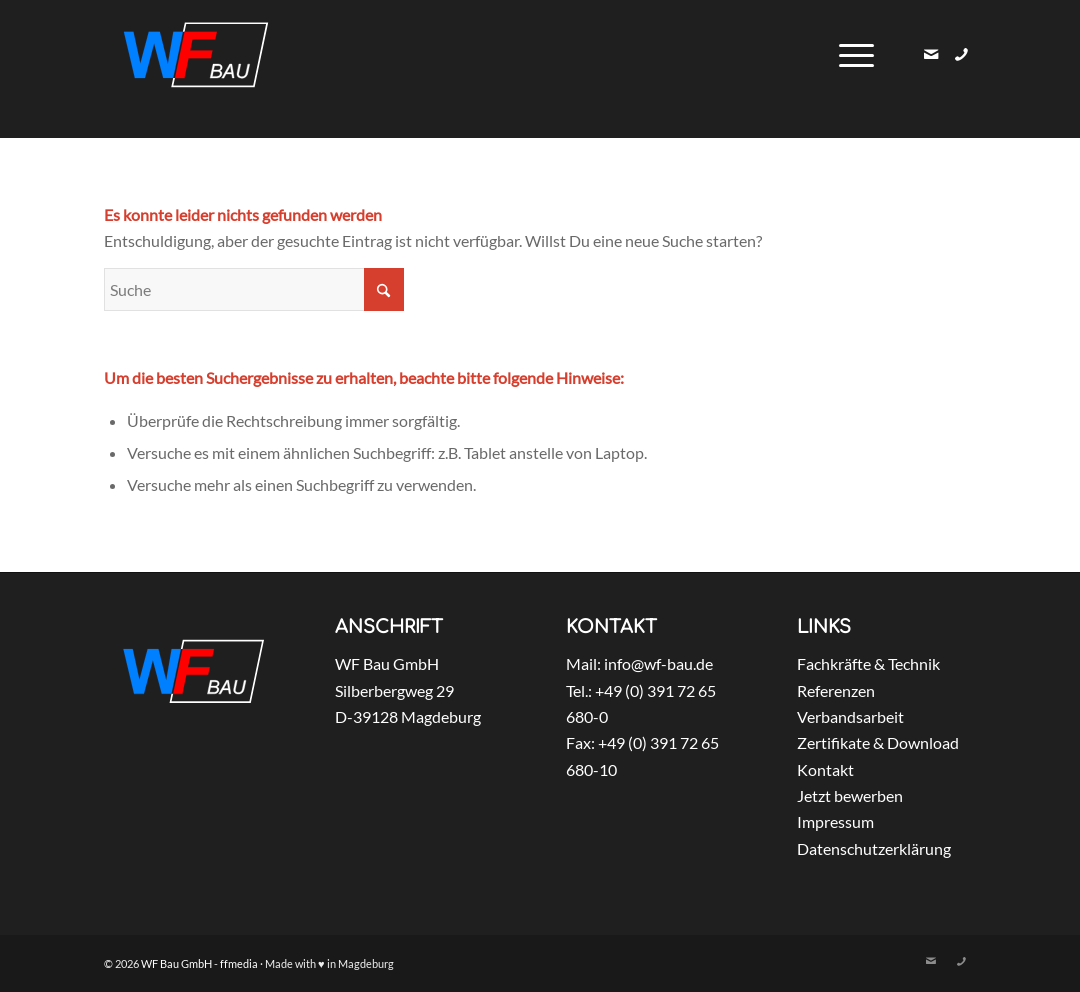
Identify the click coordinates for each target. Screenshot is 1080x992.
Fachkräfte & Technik (868, 663)
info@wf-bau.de (658, 663)
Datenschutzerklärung (874, 848)
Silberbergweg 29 (394, 690)
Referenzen (836, 690)
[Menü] (850, 55)
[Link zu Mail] (931, 54)
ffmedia (239, 963)
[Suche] (254, 289)
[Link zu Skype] (961, 54)
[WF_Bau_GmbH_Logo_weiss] (196, 55)
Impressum (835, 821)
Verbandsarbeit (850, 716)
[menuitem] (850, 55)
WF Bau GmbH (387, 663)
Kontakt (825, 769)
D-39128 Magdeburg (408, 716)
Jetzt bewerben (850, 795)
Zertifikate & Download (878, 742)
